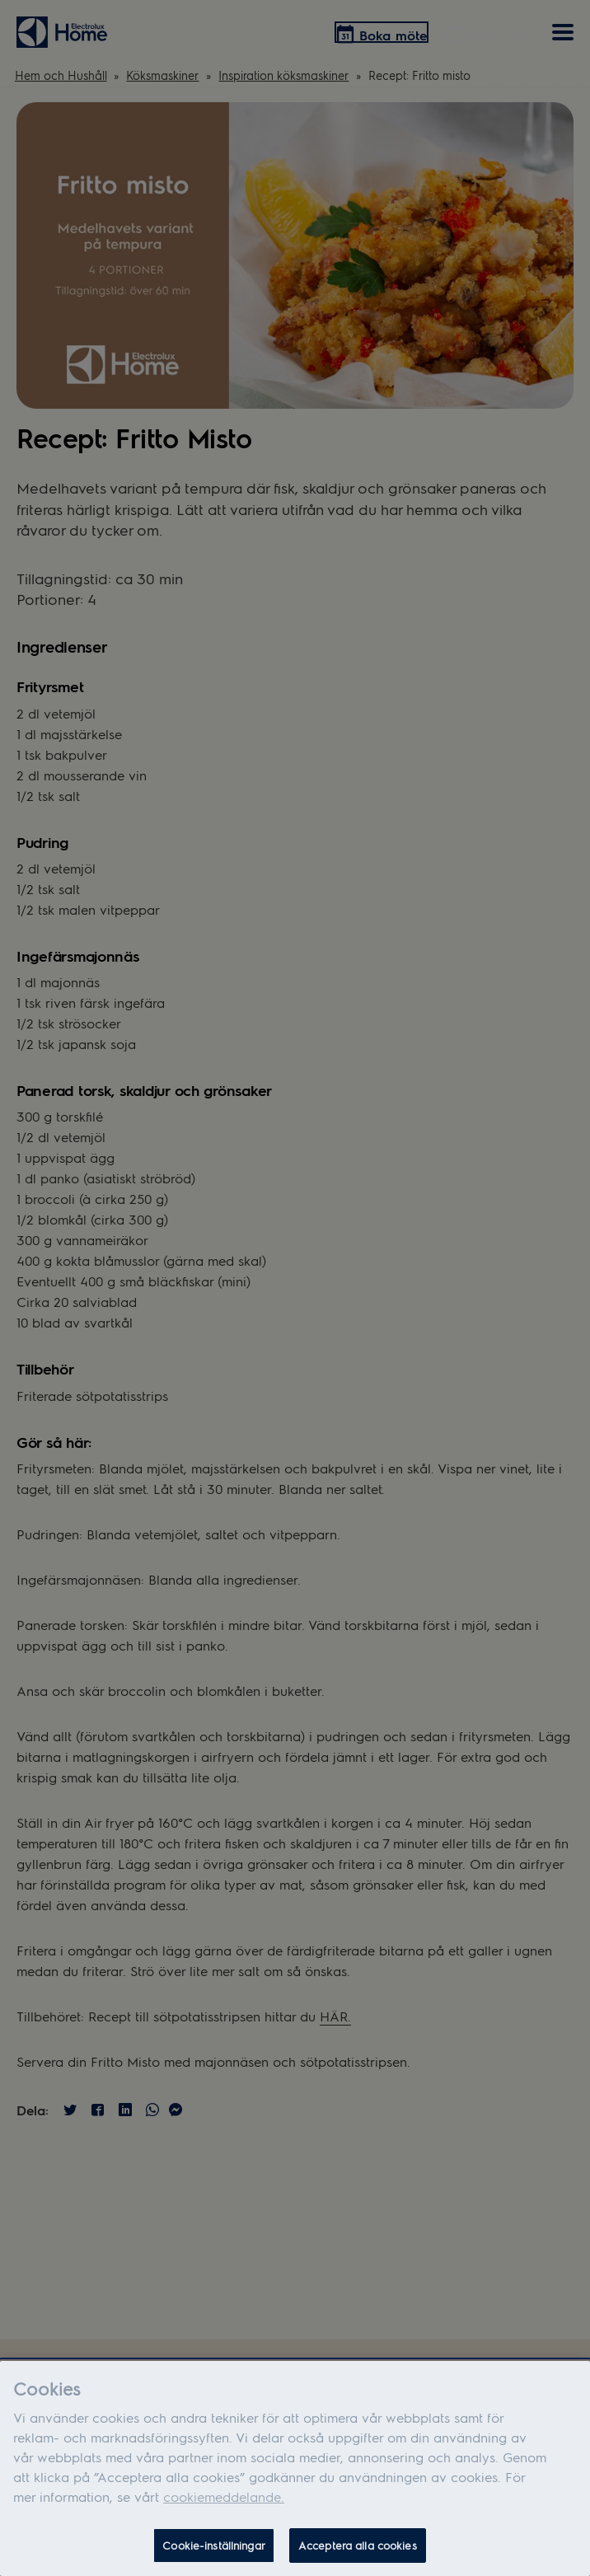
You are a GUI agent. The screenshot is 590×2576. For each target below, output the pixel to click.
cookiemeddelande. (223, 2500)
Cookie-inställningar (213, 2549)
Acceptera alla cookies (357, 2549)
